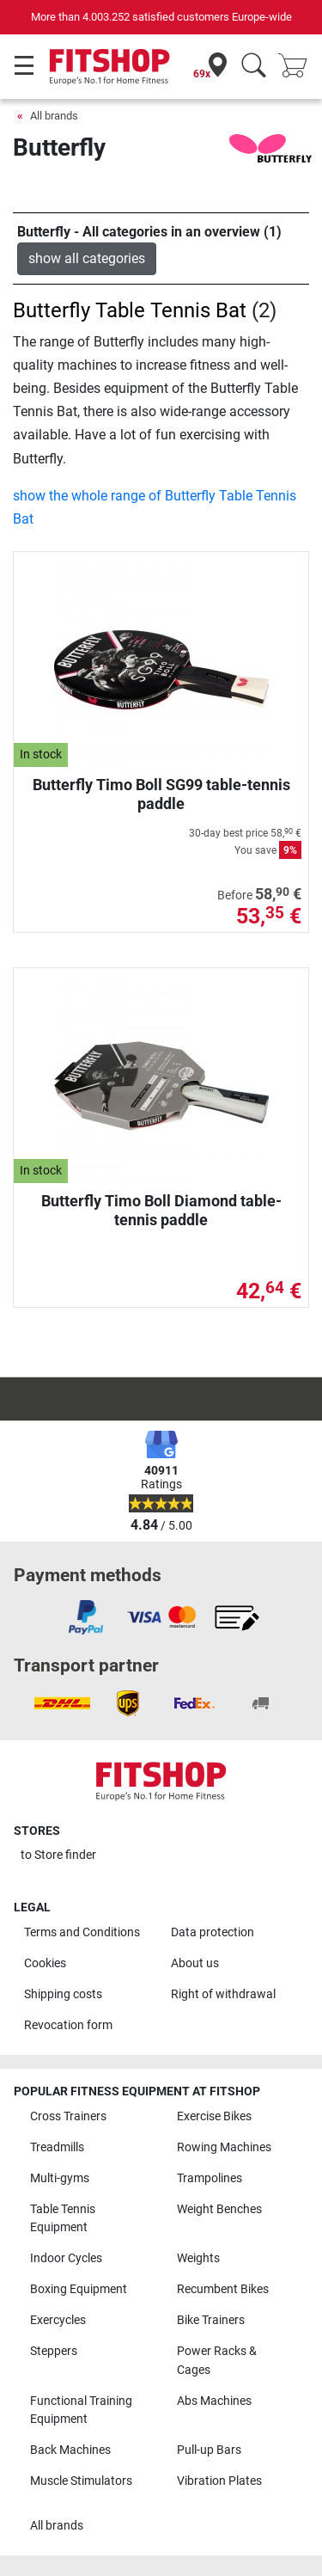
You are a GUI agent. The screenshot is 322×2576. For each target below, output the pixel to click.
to (58, 1855)
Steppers (53, 2351)
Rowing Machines (224, 2147)
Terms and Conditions (82, 1932)
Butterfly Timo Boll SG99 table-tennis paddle (161, 794)
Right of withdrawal (223, 1994)
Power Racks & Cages (217, 2360)
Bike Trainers (211, 2320)
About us (195, 1963)
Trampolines (209, 2178)
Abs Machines (214, 2401)
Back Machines (70, 2450)
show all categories (86, 258)
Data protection (212, 1932)
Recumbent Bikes (223, 2289)
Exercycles (58, 2320)
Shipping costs (63, 1994)
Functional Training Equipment (81, 2410)
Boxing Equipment (78, 2289)
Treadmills (57, 2147)
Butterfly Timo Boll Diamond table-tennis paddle (161, 1210)
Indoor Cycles (66, 2258)
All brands (54, 115)
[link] (86, 1617)
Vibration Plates (219, 2481)
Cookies (45, 1963)
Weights (198, 2258)
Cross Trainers (68, 2116)
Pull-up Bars (209, 2450)
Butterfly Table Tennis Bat (129, 310)
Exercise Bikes (214, 2116)
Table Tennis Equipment (62, 2219)
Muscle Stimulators (81, 2481)
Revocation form (68, 2025)
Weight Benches (219, 2209)
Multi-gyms (59, 2178)
